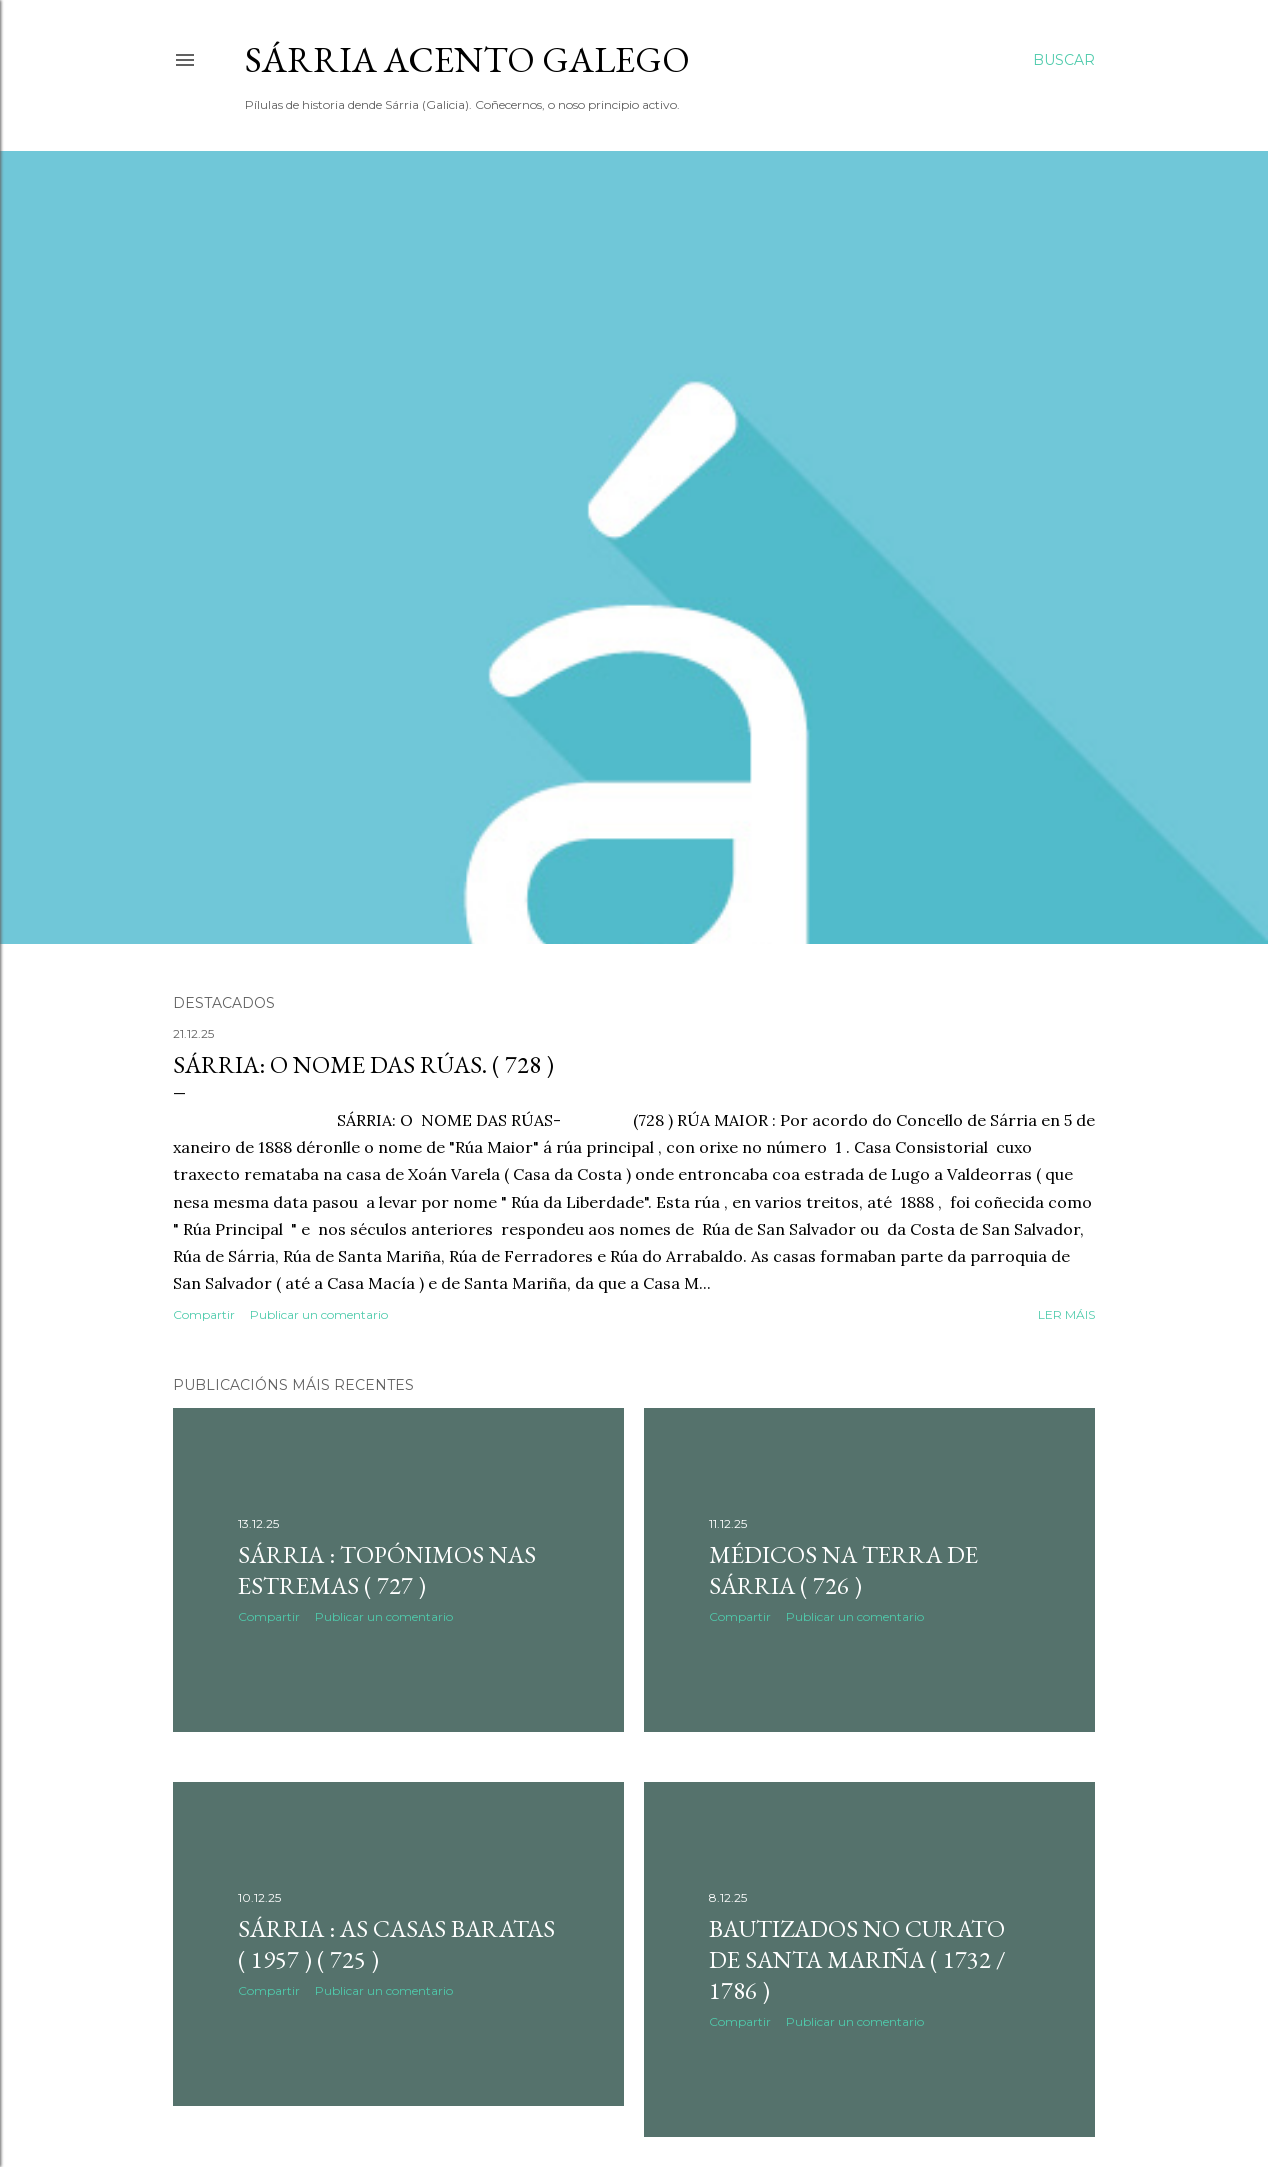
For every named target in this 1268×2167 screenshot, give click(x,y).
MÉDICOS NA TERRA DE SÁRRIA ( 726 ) (843, 1570)
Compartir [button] (204, 1314)
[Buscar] (1064, 60)
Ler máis (1066, 1314)
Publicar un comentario (319, 1314)
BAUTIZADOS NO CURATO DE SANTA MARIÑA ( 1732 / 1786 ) (857, 1959)
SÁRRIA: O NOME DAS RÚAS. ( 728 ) (363, 1064)
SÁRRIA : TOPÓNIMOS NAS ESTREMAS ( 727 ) (387, 1570)
